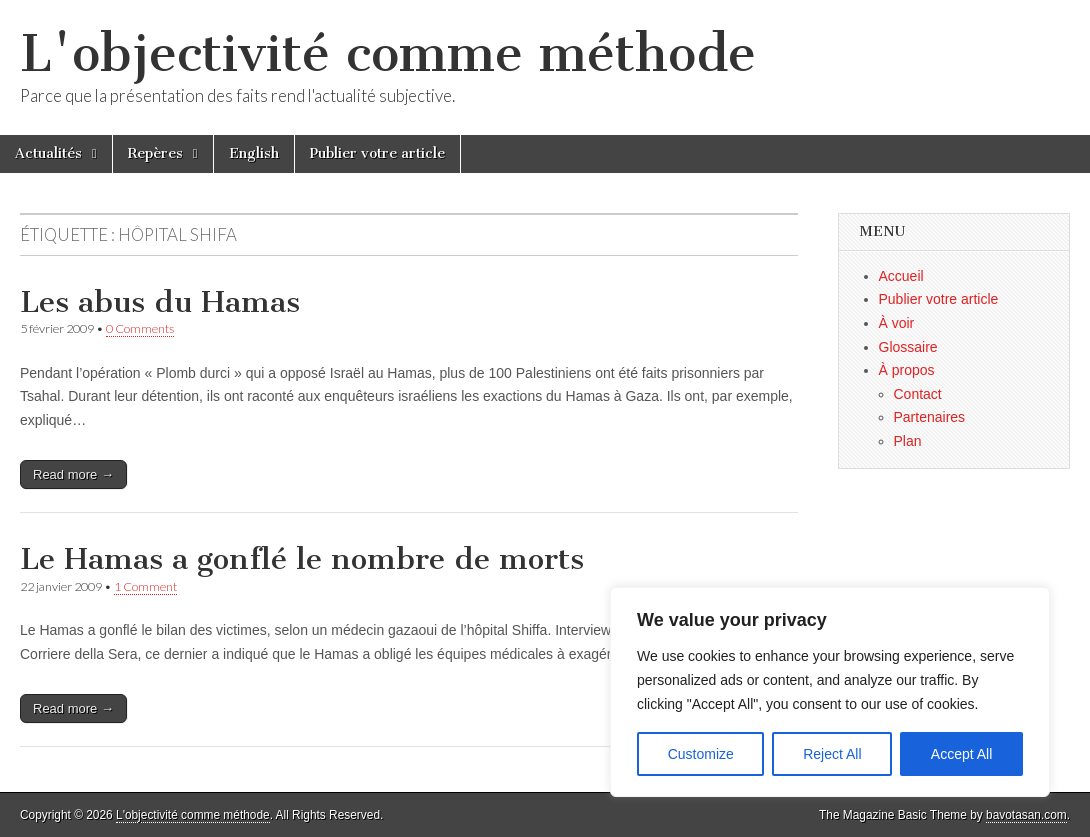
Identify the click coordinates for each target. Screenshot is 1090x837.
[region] (830, 692)
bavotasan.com (1026, 815)
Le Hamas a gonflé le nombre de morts (302, 559)
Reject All (832, 754)
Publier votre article (377, 153)
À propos (907, 370)
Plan (908, 441)
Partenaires (930, 417)
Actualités (48, 153)
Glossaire (908, 347)
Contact (918, 394)
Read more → (73, 474)
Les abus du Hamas (160, 302)
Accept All (961, 754)
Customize (701, 754)
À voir (897, 323)
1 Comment (145, 586)
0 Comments (140, 328)
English (254, 153)
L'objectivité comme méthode (388, 53)
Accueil (901, 276)
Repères (155, 153)
